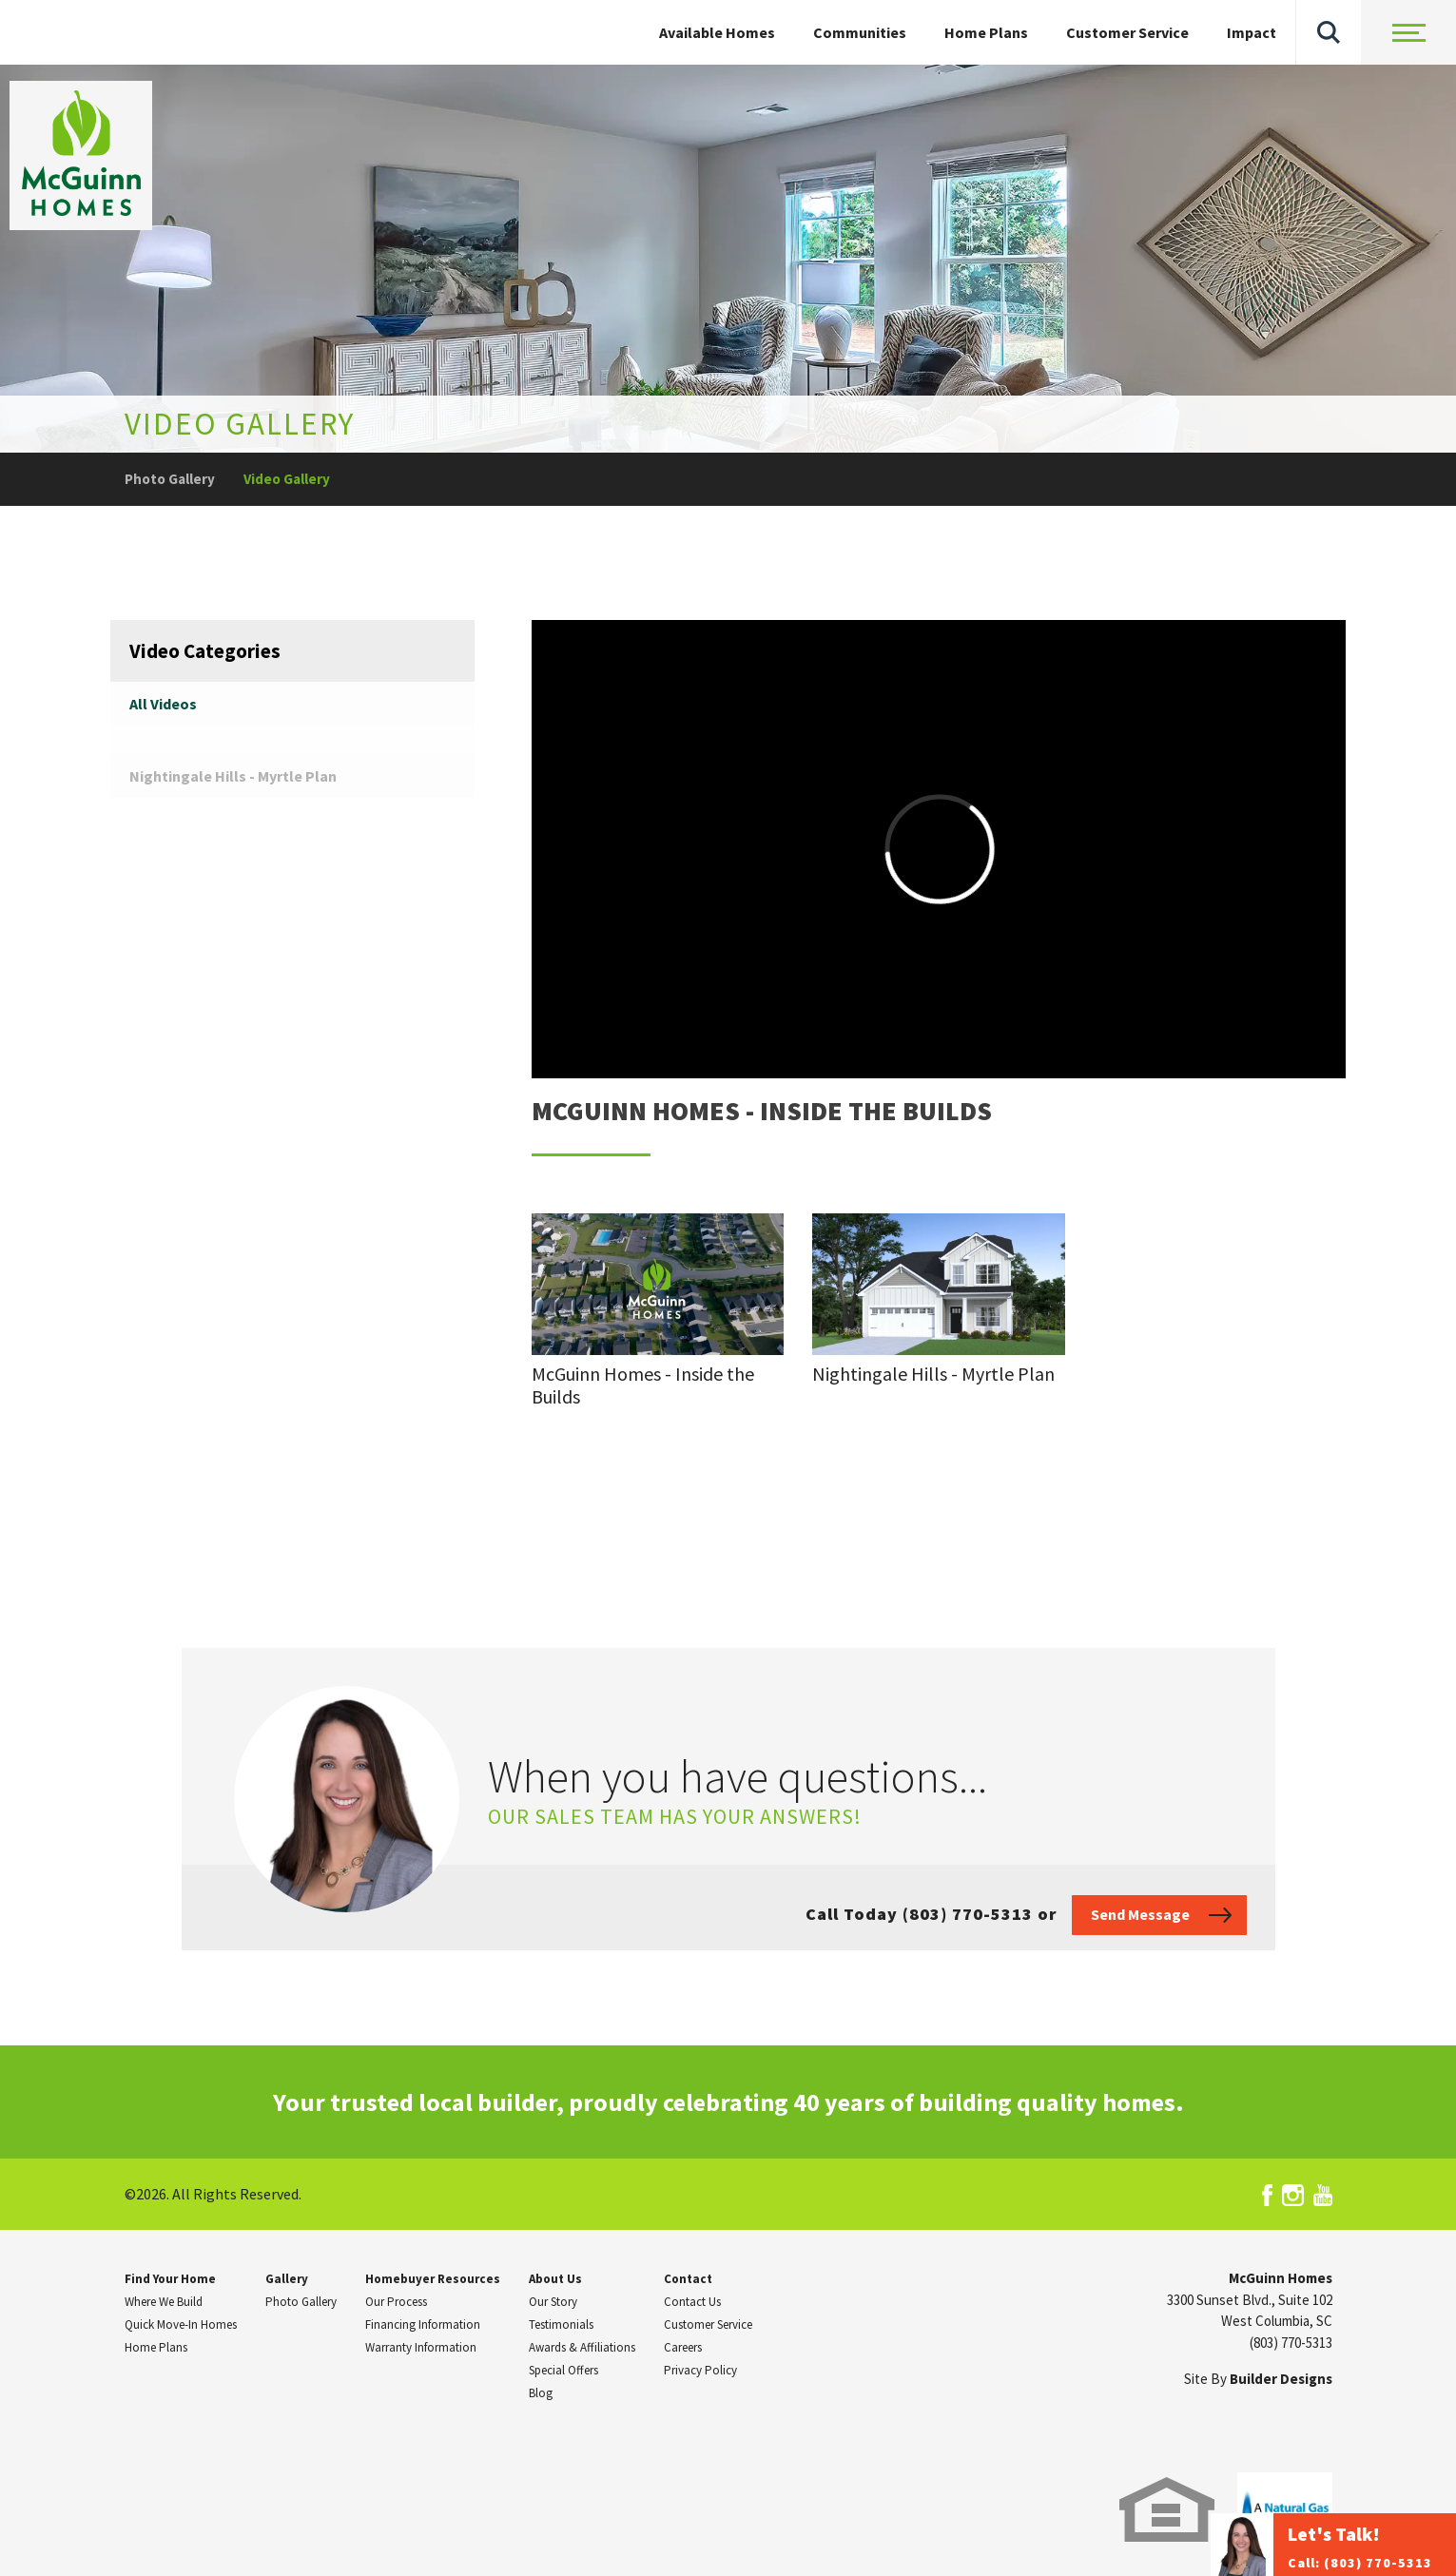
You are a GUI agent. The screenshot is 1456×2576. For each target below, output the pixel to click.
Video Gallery (286, 479)
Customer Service (1127, 32)
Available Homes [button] (717, 32)
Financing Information (422, 2324)
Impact (1251, 32)
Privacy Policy (700, 2370)
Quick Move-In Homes (181, 2324)
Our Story (553, 2302)
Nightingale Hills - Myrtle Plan (233, 775)
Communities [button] (859, 32)
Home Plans (986, 32)
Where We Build (164, 2302)
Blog (541, 2393)
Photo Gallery (170, 479)
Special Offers (563, 2370)
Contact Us (692, 2302)
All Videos (163, 703)
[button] (1328, 32)
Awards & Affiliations (582, 2347)
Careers (683, 2347)
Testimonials (561, 2324)
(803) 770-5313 (1291, 2343)
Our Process (396, 2302)
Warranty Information (420, 2347)
